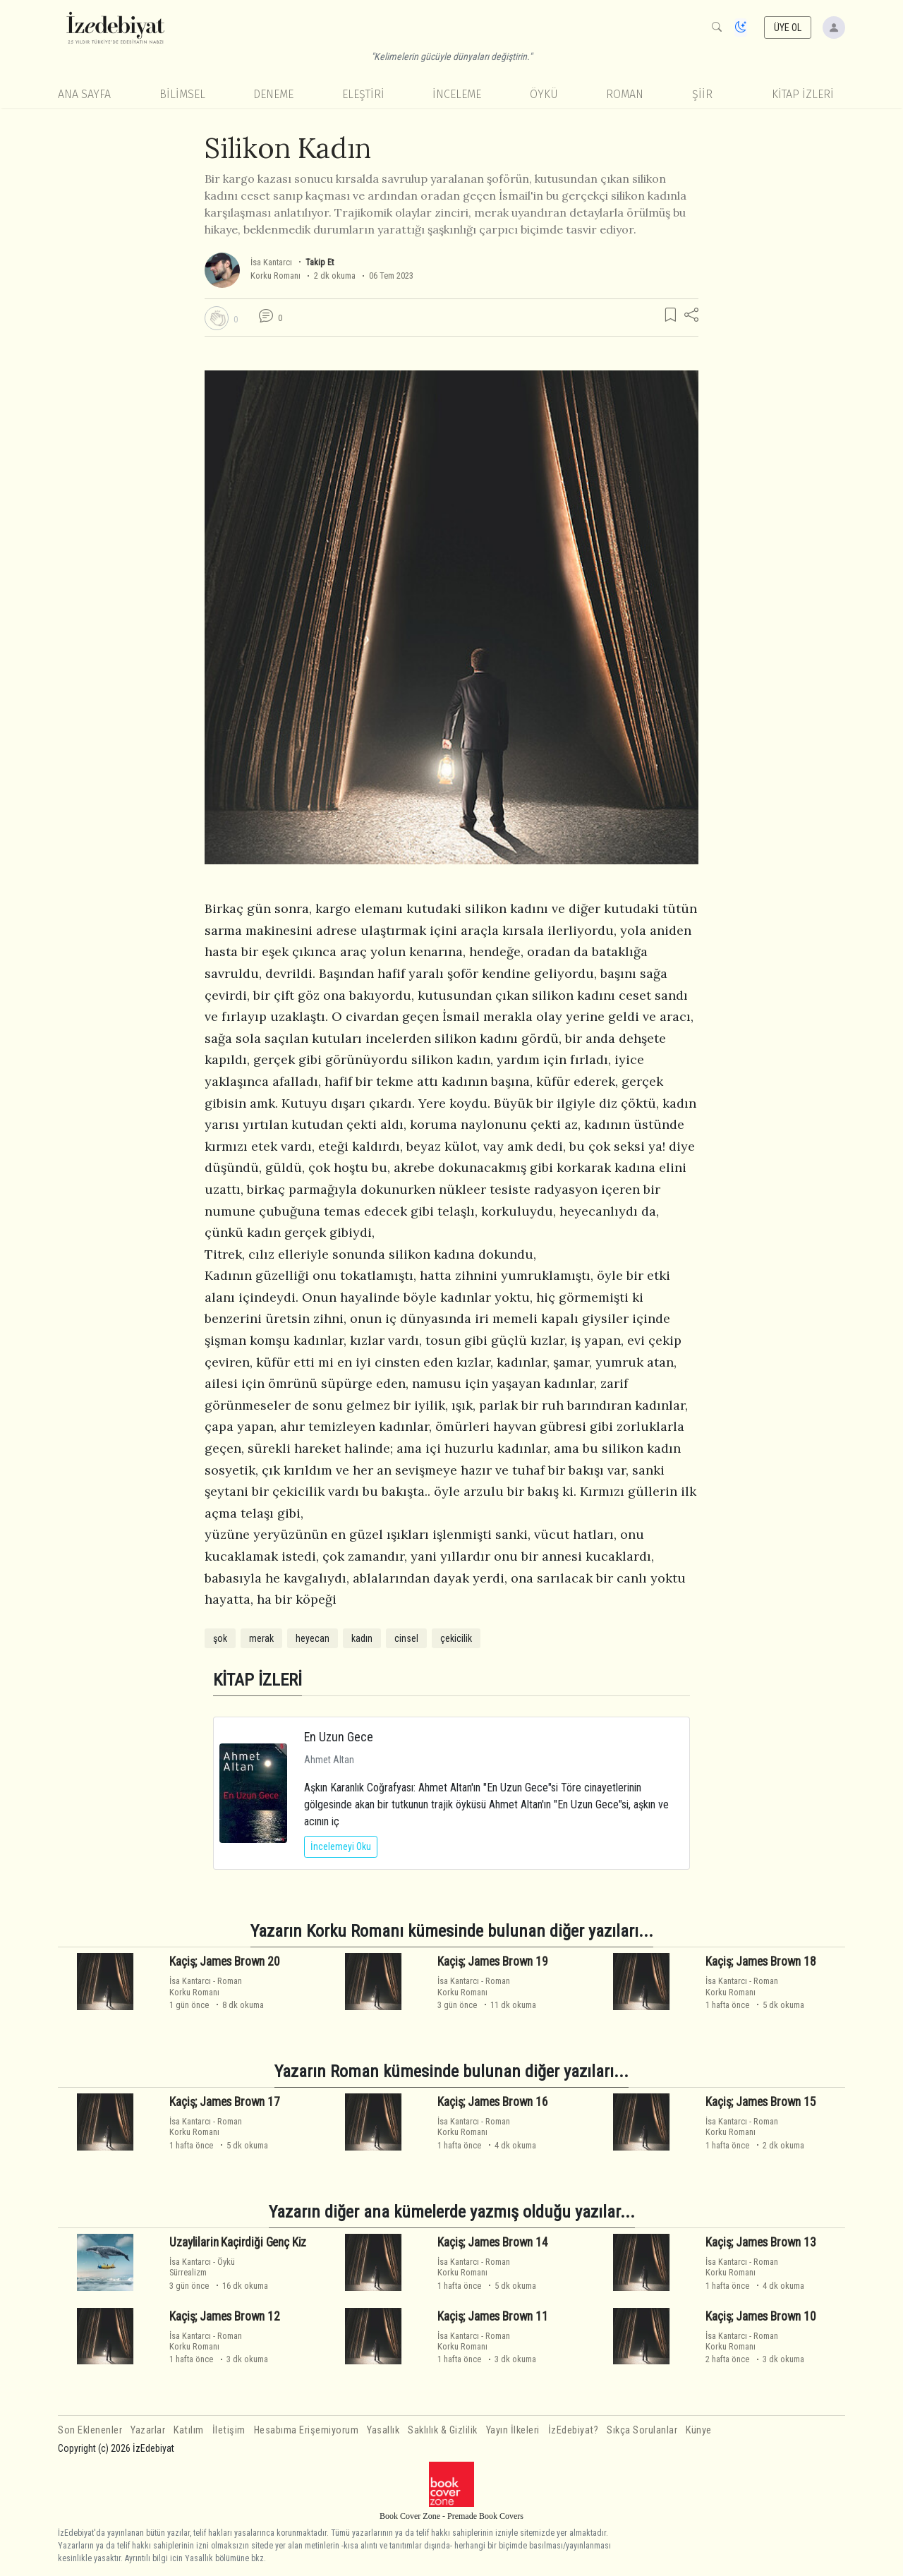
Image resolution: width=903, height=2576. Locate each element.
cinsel (406, 1638)
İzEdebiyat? (573, 2430)
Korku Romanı (275, 275)
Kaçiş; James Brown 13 (760, 2242)
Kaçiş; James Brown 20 (224, 1961)
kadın (361, 1638)
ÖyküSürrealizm (202, 2267)
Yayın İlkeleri (513, 2430)
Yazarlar (148, 2430)
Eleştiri (363, 94)
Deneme (273, 94)
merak (261, 1638)
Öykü (544, 94)
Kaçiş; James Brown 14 (492, 2242)
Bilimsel (182, 94)
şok (220, 1638)
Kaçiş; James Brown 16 (492, 2102)
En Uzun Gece (338, 1736)
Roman (624, 94)
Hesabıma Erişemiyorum (306, 2430)
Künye (699, 2430)
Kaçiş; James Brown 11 (492, 2316)
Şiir (702, 94)
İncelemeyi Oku (340, 1846)
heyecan (312, 1638)
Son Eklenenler (90, 2430)
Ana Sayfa (84, 94)
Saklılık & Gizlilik (443, 2430)
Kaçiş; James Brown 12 (224, 2316)
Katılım (189, 2430)
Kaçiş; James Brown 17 (224, 2102)
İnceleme (456, 94)
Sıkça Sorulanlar (642, 2430)
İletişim (229, 2430)
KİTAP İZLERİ (803, 94)
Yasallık (383, 2430)
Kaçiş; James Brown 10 (760, 2316)
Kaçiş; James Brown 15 (760, 2102)
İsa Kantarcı (271, 262)
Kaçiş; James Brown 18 (760, 1961)
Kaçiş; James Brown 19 (492, 1961)
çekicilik (456, 1638)
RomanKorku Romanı (205, 1986)
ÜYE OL (788, 27)
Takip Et (319, 262)
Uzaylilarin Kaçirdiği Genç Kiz (237, 2242)
